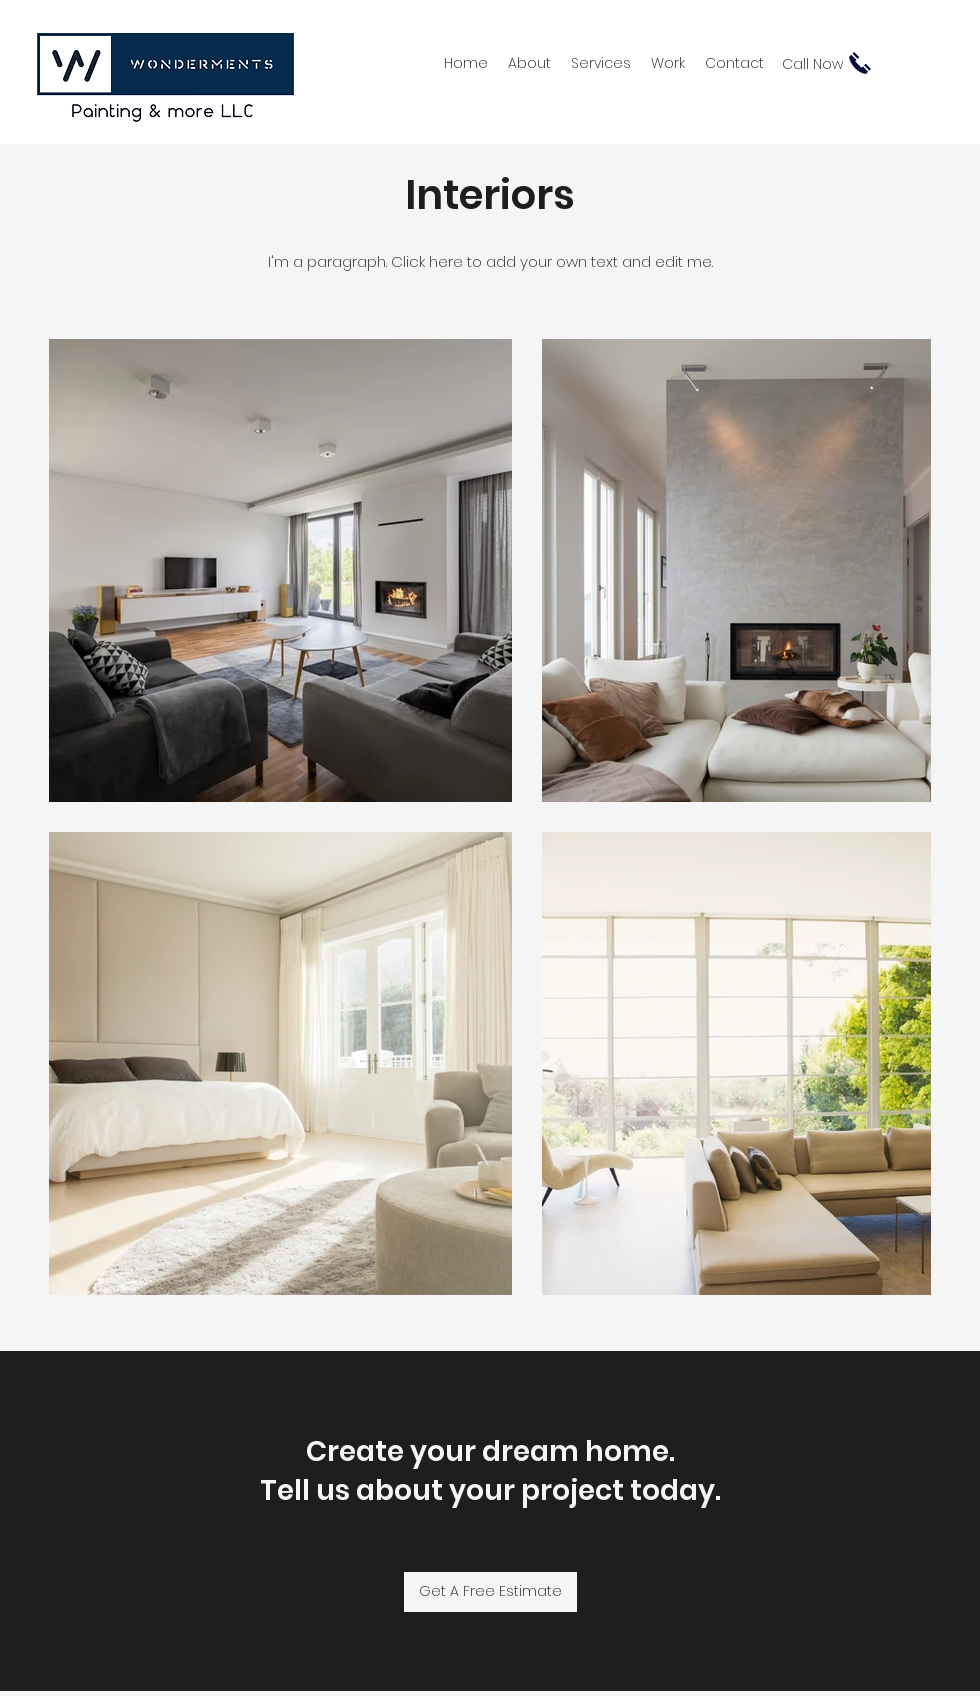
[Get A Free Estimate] (490, 1592)
